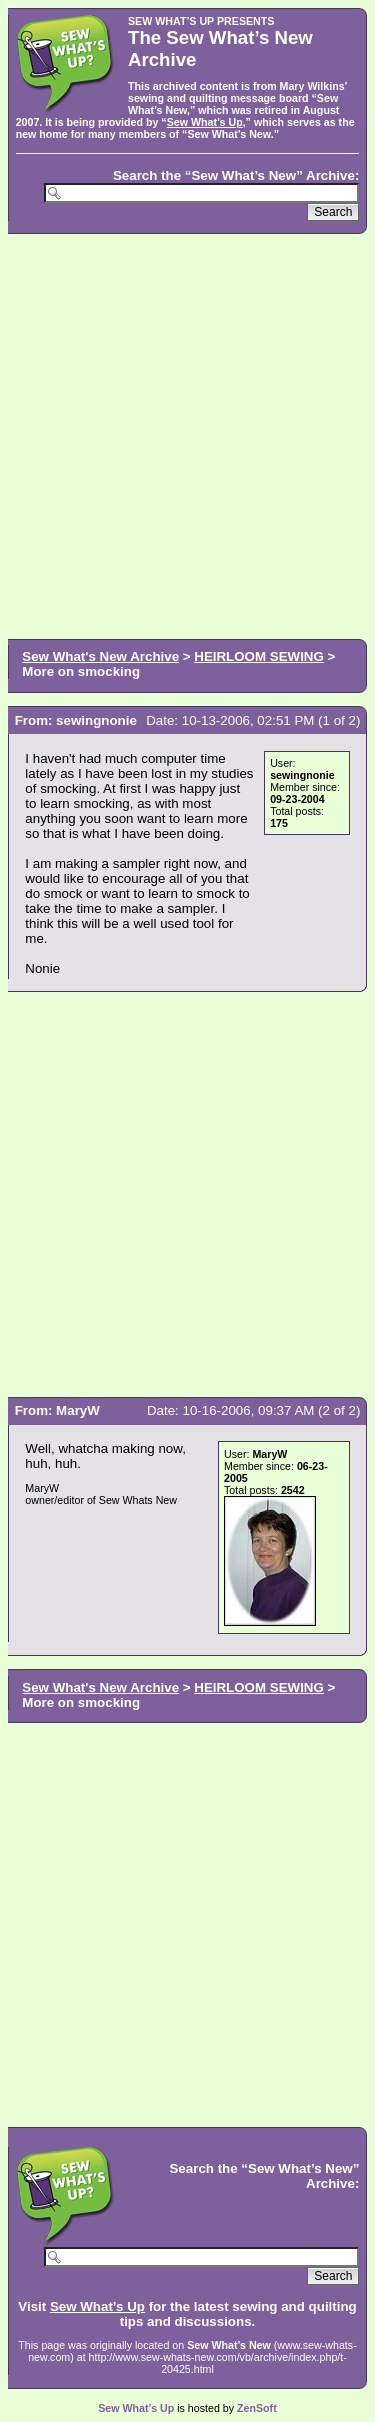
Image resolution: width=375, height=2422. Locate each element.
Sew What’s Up (205, 122)
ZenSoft (257, 2408)
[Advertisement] (187, 434)
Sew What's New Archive (100, 656)
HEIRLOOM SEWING (259, 656)
